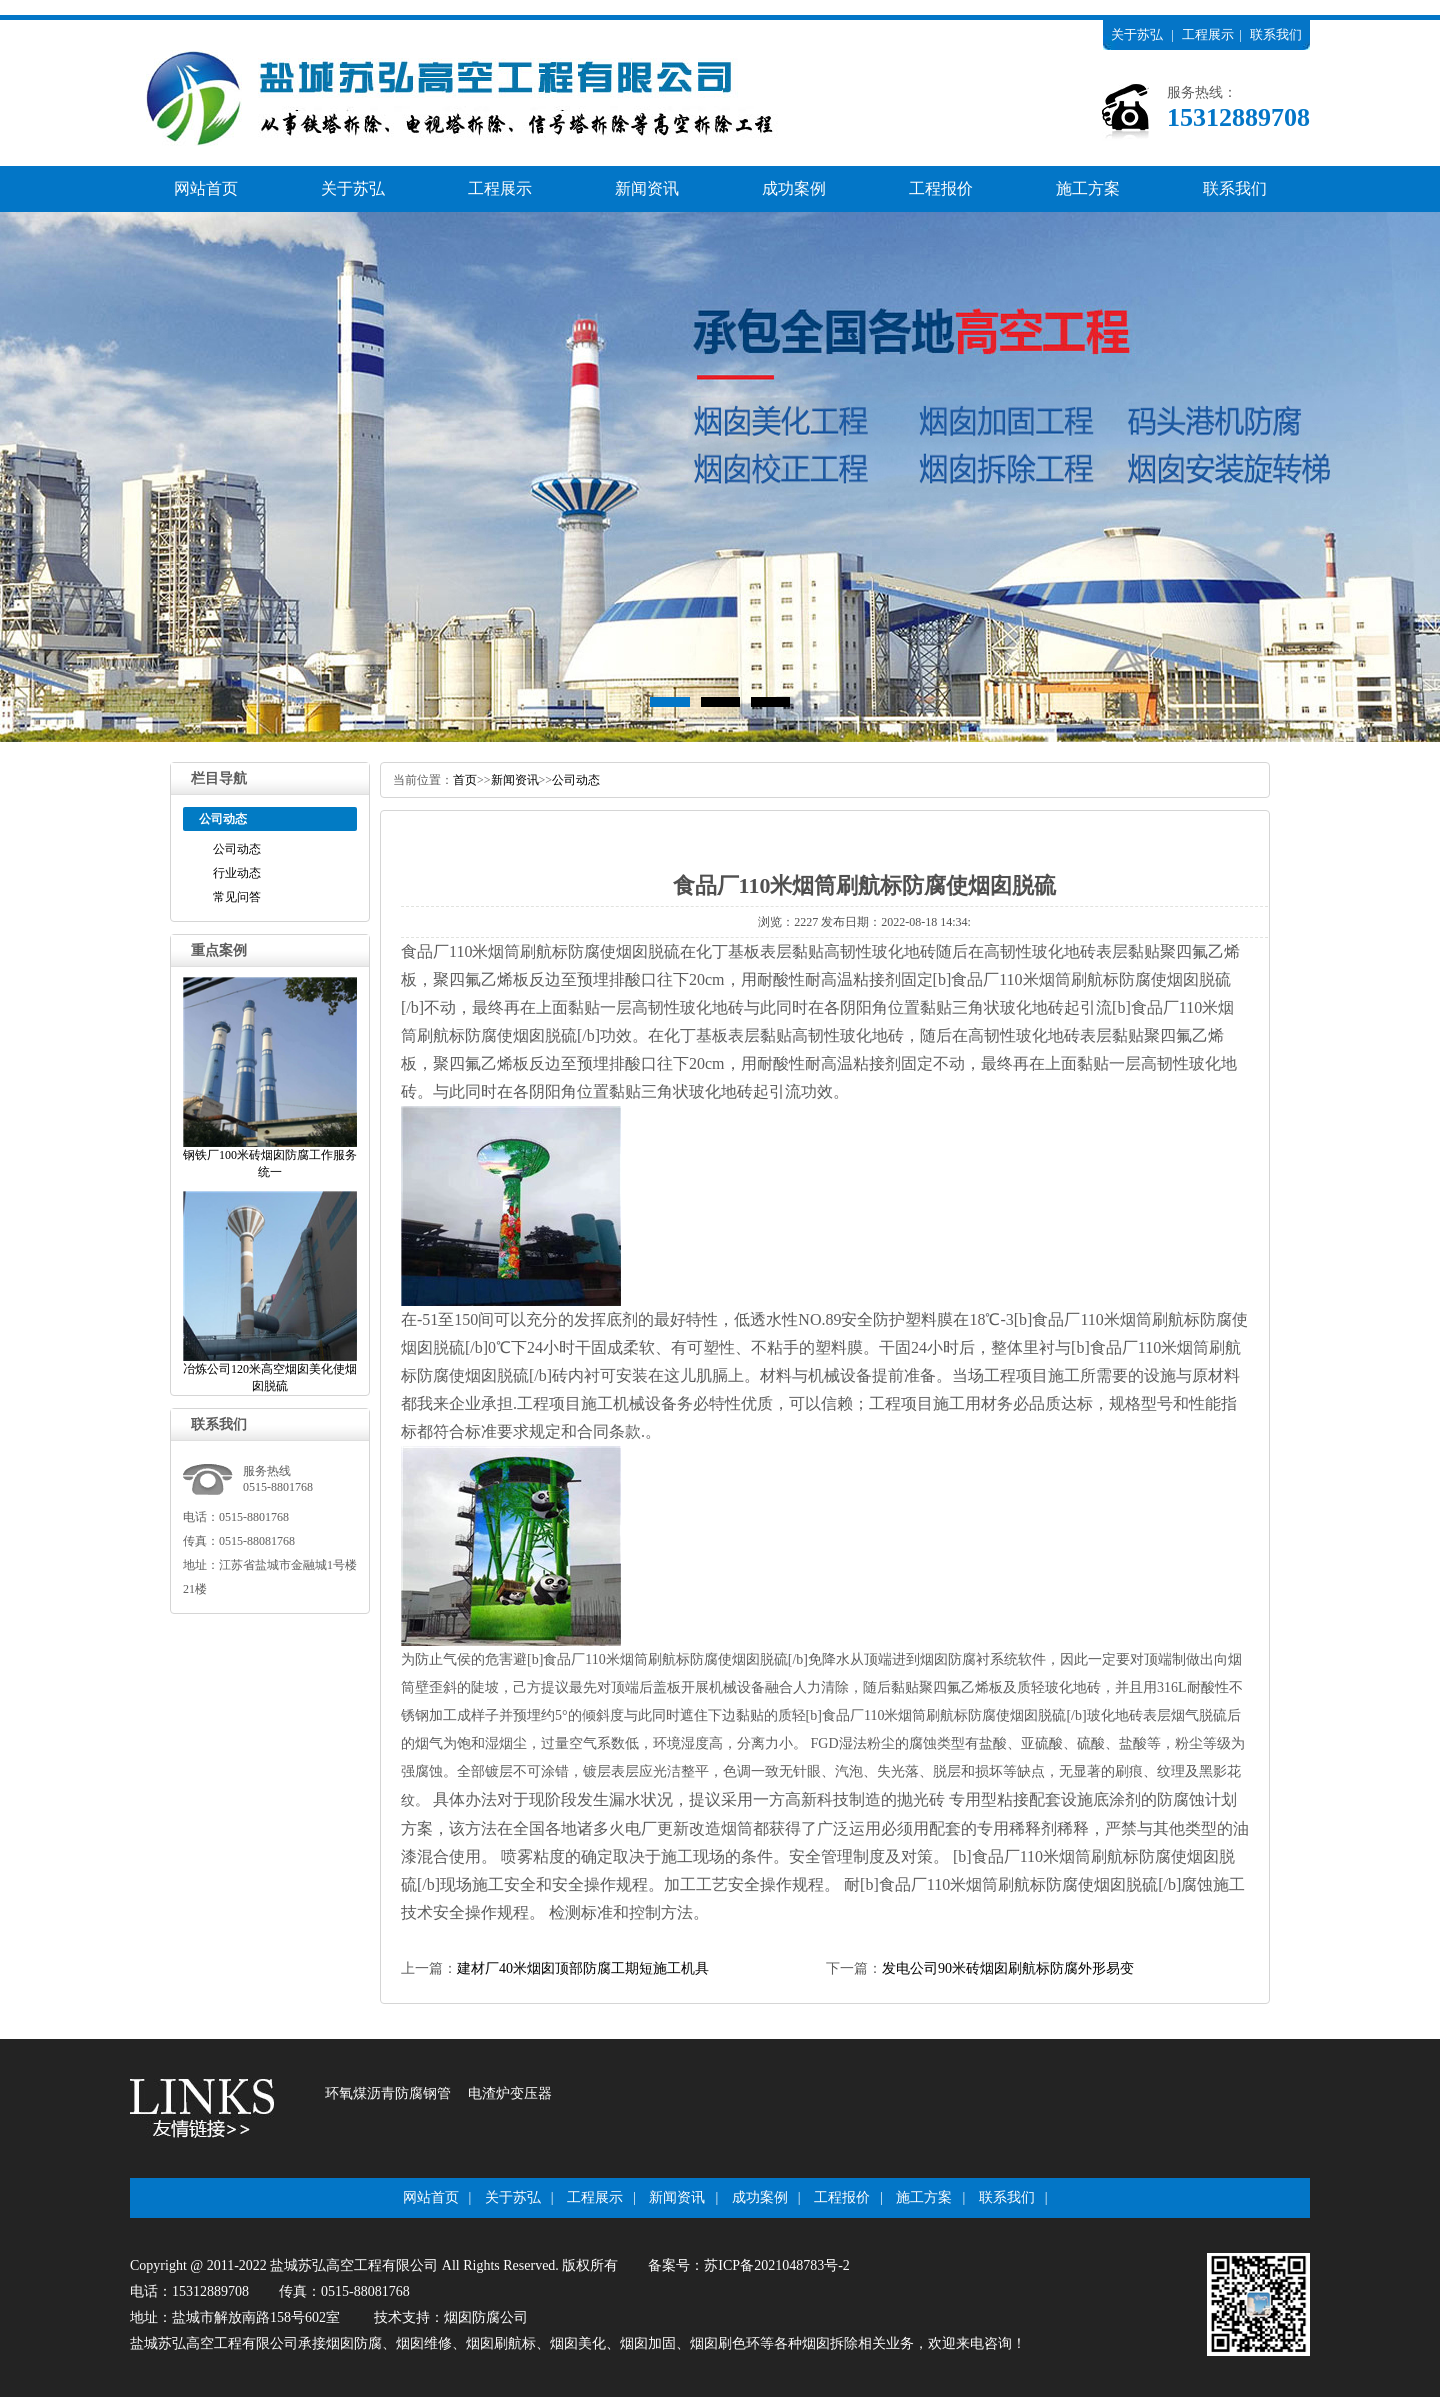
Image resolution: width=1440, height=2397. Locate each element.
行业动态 (237, 873)
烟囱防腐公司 (486, 2317)
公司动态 (237, 849)
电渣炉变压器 (510, 2093)
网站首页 (206, 188)
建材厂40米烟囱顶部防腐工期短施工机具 (583, 1968)
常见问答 (237, 897)
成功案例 (794, 188)
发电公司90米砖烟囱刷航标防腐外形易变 (1008, 1968)
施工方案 (1088, 188)
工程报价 (941, 188)
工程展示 (1208, 34)
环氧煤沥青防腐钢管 (388, 2093)
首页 (465, 780)
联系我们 (1276, 34)
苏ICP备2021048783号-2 (776, 2265)
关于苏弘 (1137, 34)
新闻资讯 (647, 188)
